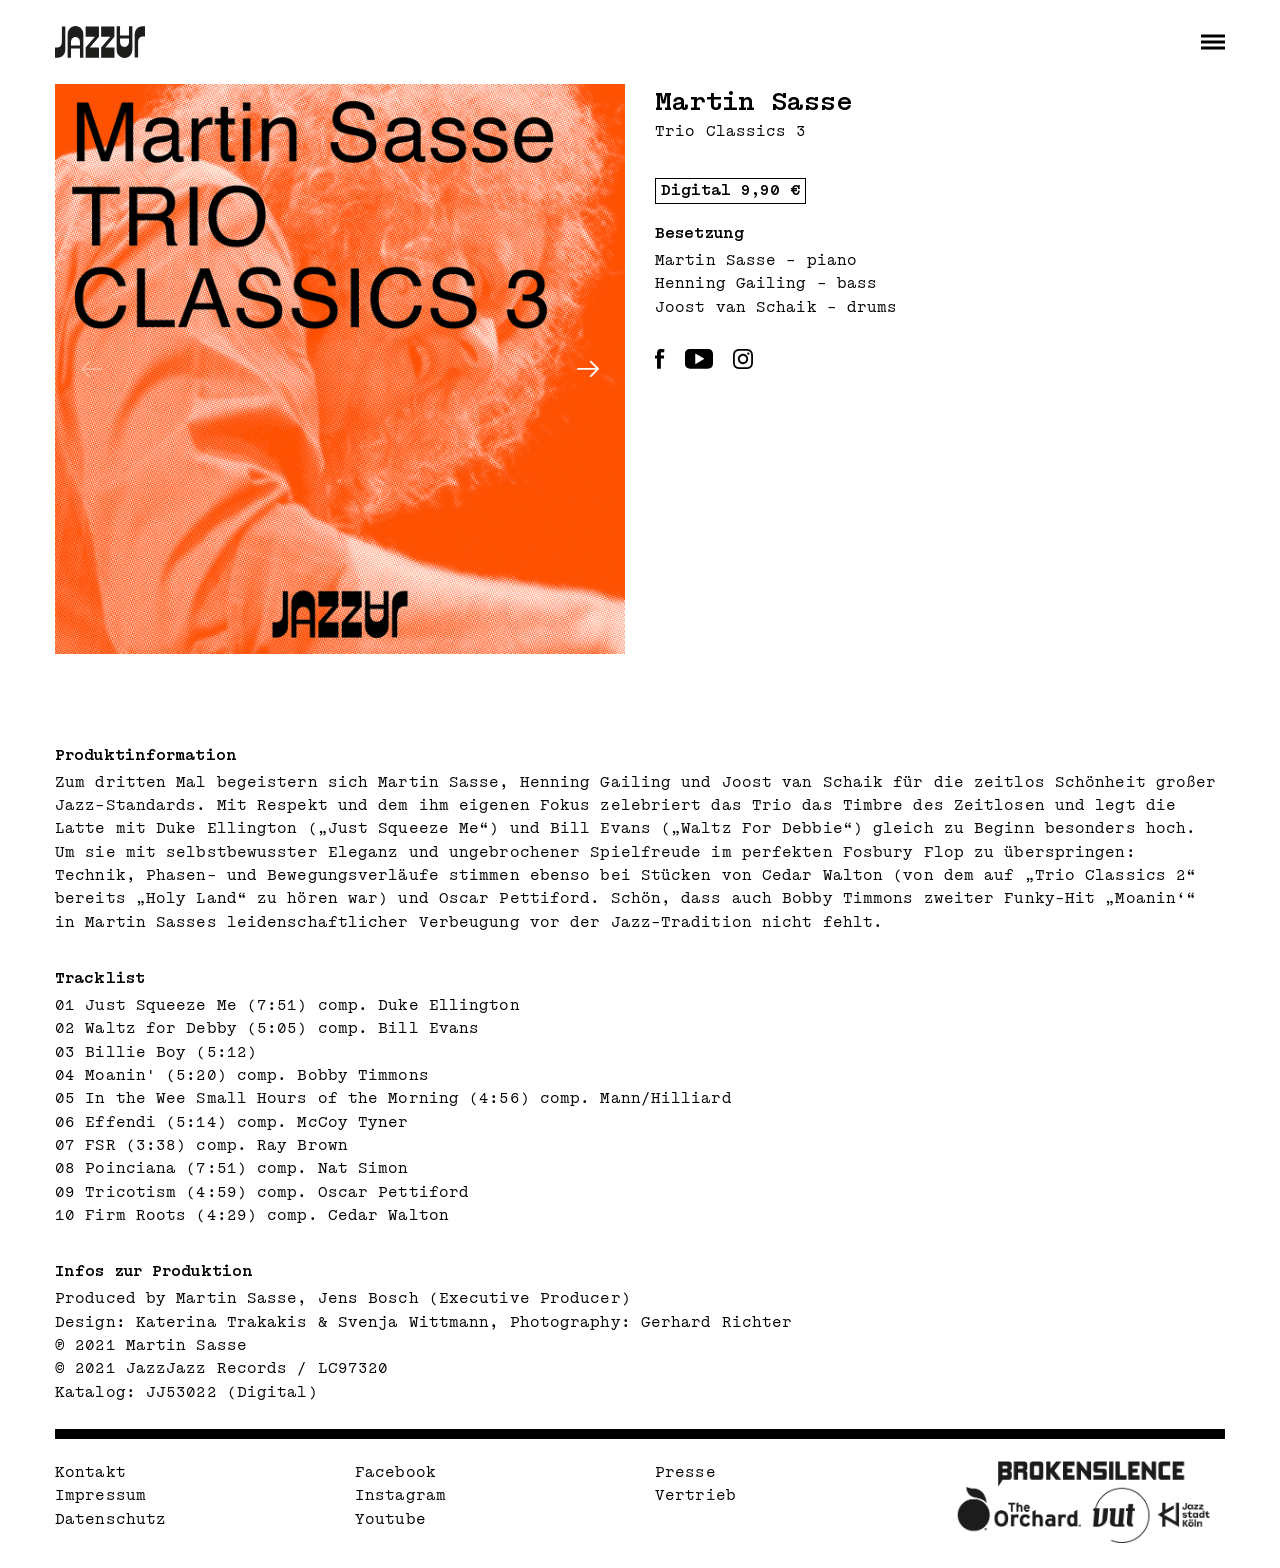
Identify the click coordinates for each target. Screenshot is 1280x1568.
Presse (685, 1472)
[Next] (588, 369)
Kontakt (90, 1472)
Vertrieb (695, 1495)
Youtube (390, 1519)
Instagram (400, 1495)
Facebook (395, 1472)
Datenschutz (110, 1519)
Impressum (100, 1495)
